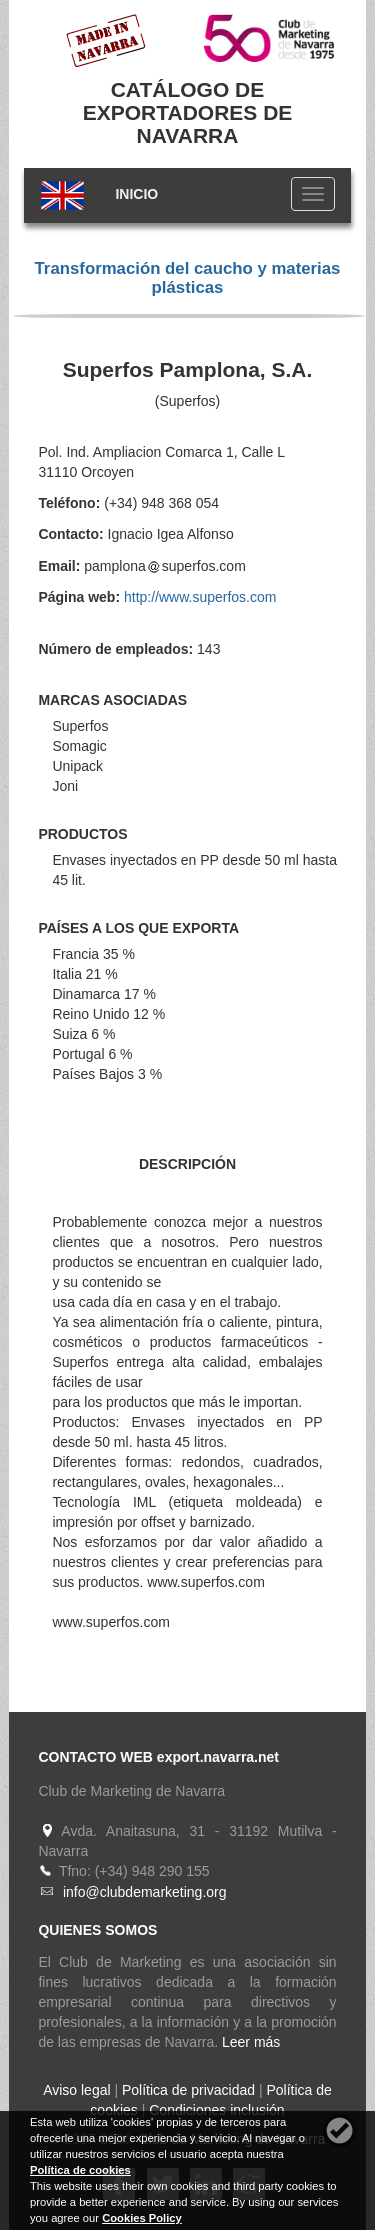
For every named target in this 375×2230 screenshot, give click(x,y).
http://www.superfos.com (200, 597)
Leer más (251, 2042)
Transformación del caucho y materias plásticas (188, 277)
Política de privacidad (188, 2090)
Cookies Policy (142, 2218)
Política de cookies (80, 2170)
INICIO (136, 194)
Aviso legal (76, 2090)
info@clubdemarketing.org (145, 1892)
